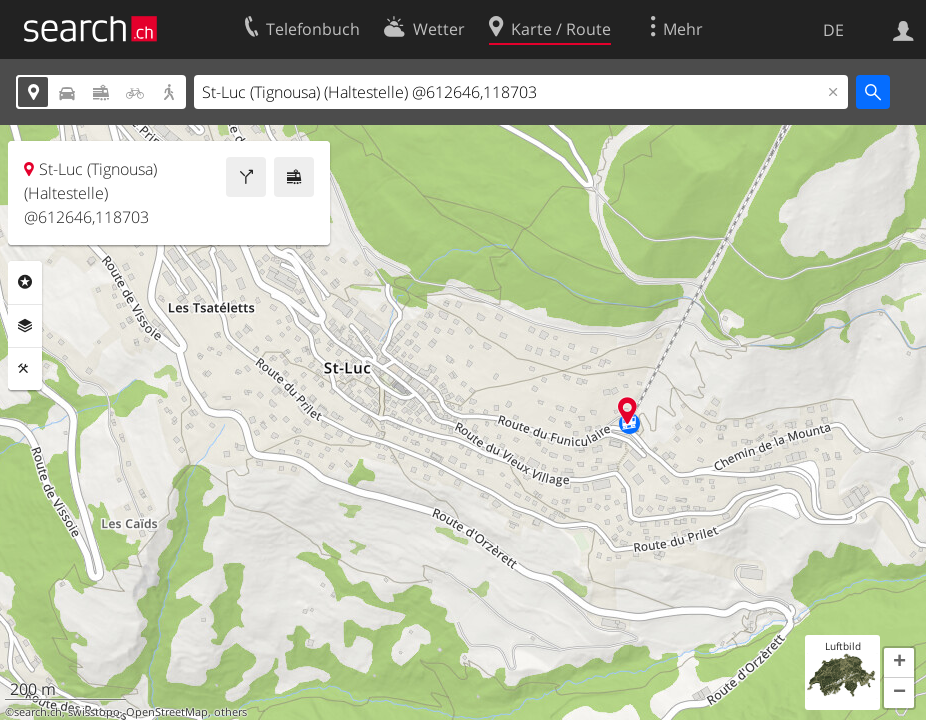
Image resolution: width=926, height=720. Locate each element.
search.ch (38, 712)
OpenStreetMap (167, 712)
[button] (899, 663)
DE (833, 30)
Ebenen (25, 326)
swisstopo (94, 712)
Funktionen (25, 369)
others (230, 712)
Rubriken (25, 282)
